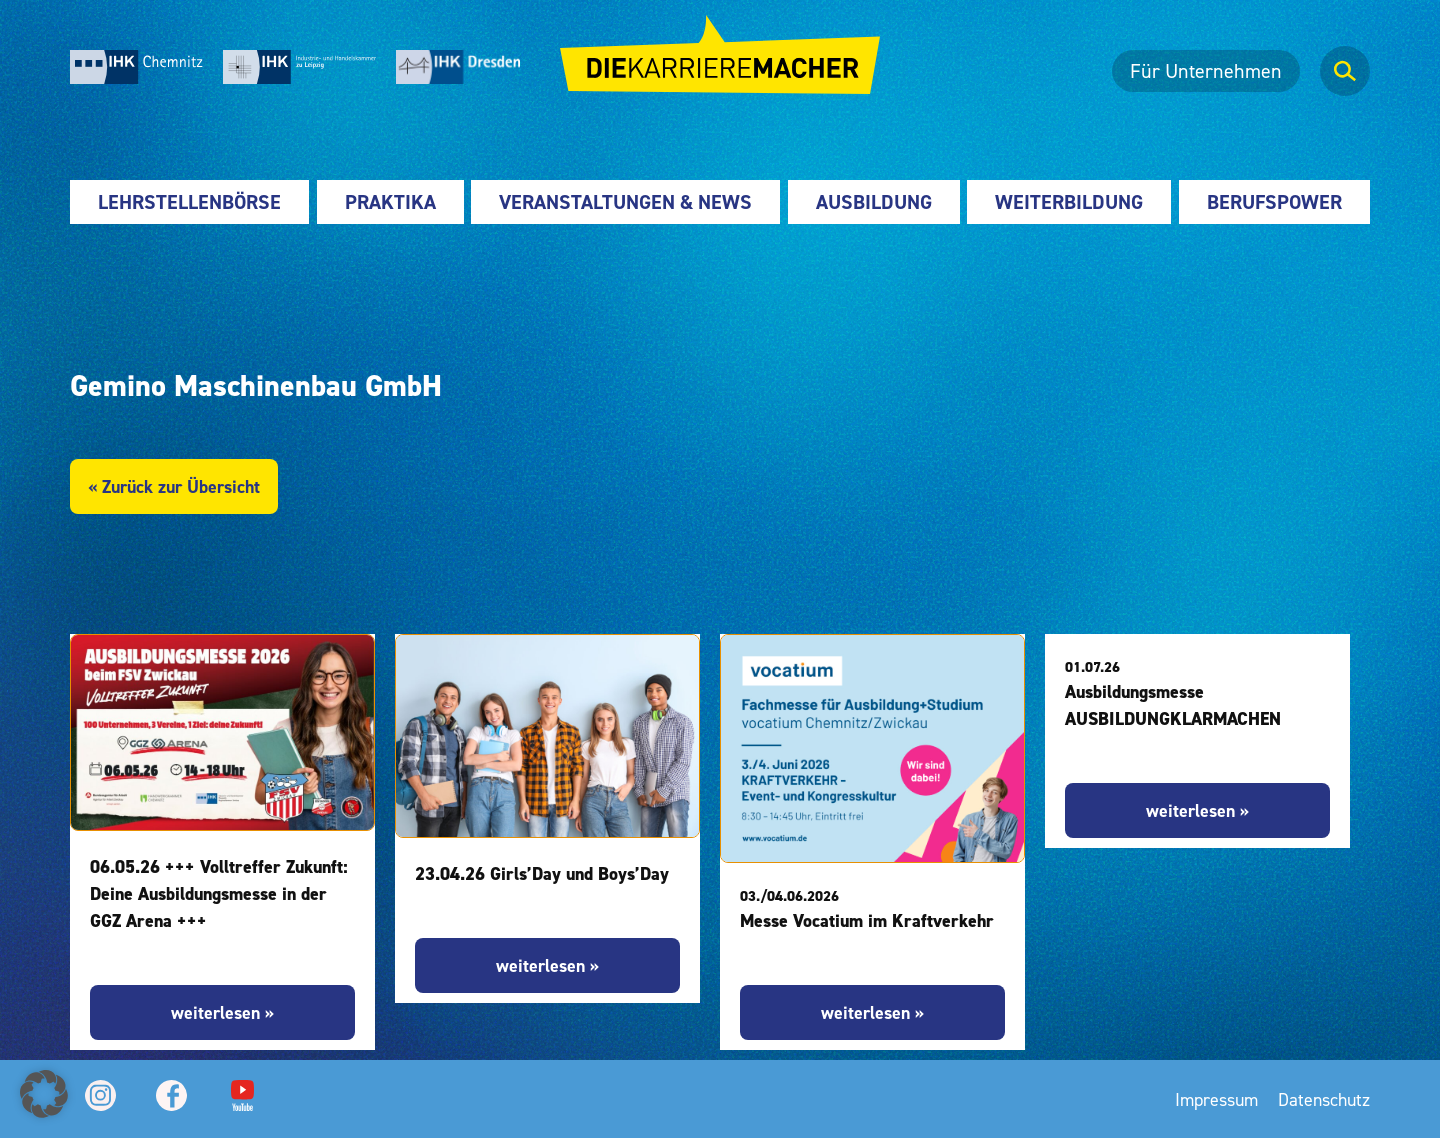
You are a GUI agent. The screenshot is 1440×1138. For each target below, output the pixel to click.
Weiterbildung (1069, 202)
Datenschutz (1324, 1099)
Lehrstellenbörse (189, 202)
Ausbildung (874, 202)
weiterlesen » (222, 1012)
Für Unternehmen (1206, 71)
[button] (44, 1094)
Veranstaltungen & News (625, 202)
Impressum (1216, 1099)
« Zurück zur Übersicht (174, 486)
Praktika (390, 202)
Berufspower (1274, 202)
